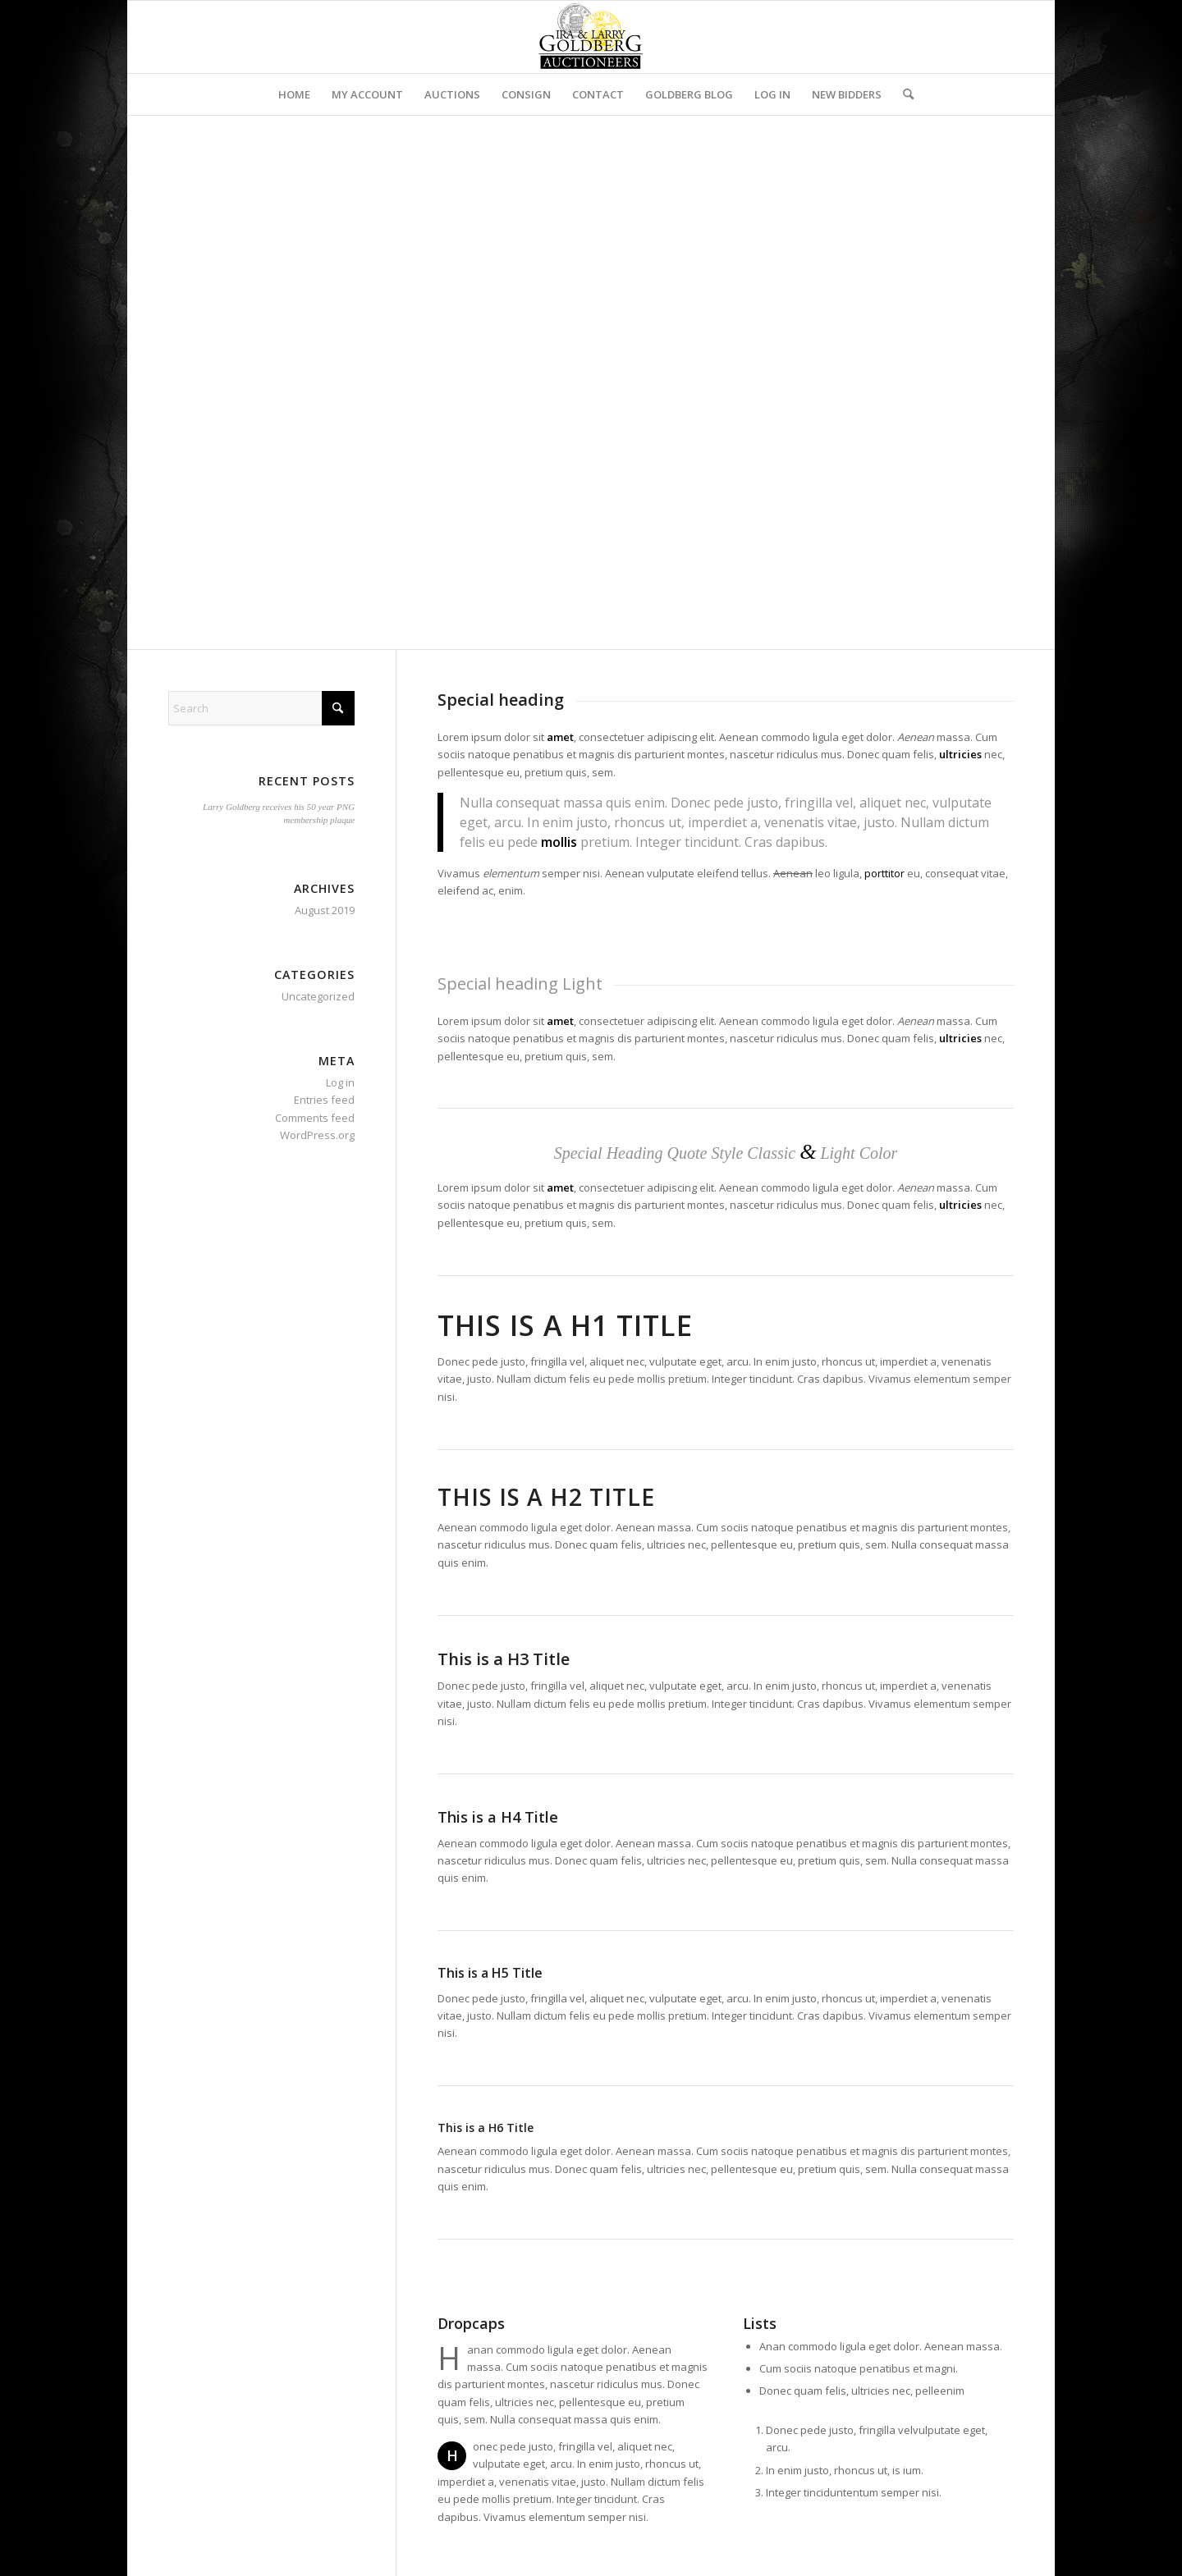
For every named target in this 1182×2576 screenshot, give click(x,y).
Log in (340, 1082)
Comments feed (315, 1117)
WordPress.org (317, 1135)
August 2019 (325, 910)
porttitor (884, 873)
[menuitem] (294, 94)
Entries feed (324, 1099)
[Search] (903, 94)
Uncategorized (318, 996)
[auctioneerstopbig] (591, 37)
